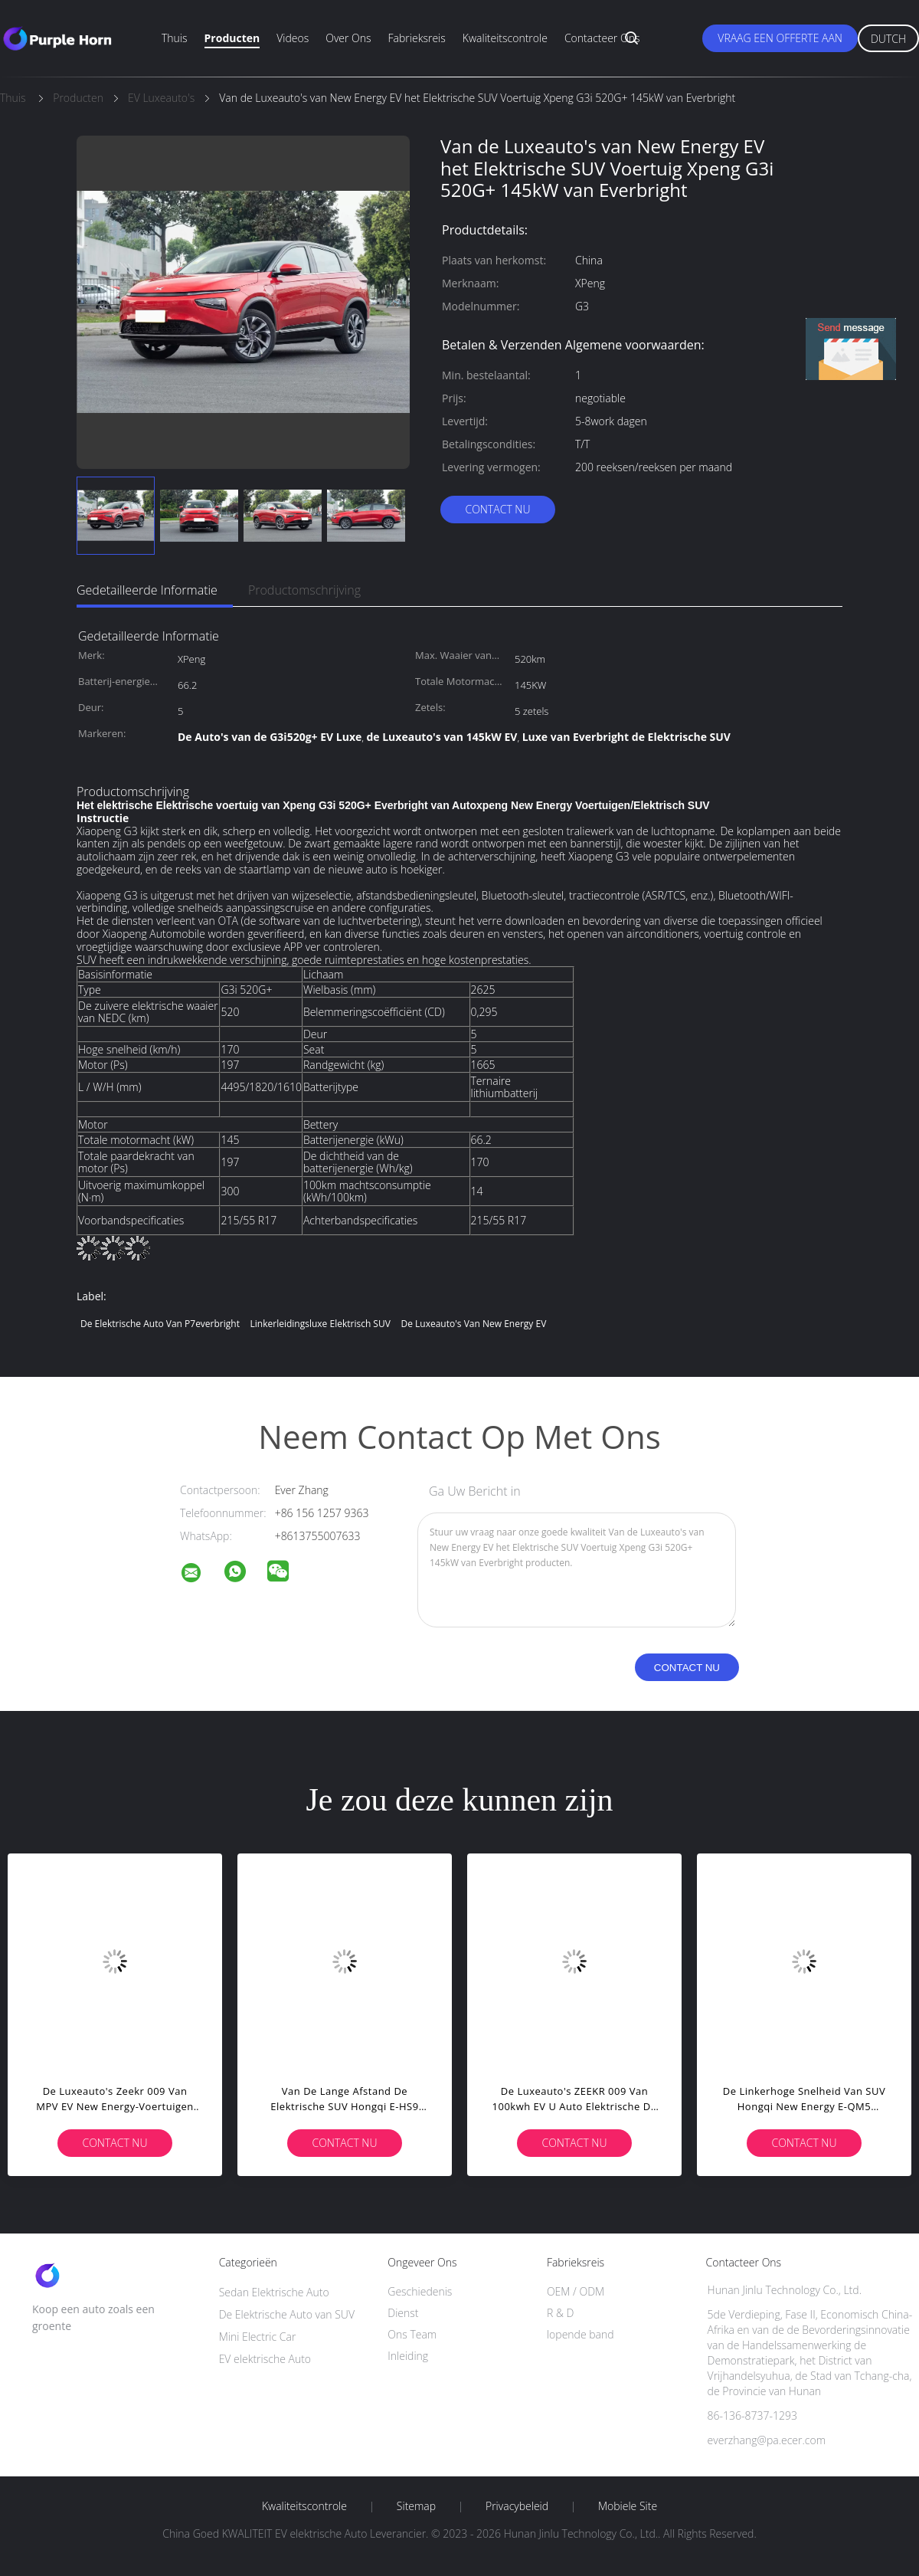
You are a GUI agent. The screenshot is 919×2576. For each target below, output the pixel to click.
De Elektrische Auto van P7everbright (160, 1323)
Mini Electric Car (257, 2336)
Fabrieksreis (417, 38)
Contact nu (497, 509)
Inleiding (408, 2355)
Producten (232, 38)
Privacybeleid (517, 2506)
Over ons (348, 38)
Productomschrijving (304, 590)
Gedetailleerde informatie (147, 590)
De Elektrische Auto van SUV (287, 2314)
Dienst (403, 2313)
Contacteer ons (602, 38)
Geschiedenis (420, 2291)
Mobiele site (627, 2506)
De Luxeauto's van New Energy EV (473, 1323)
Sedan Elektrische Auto (274, 2292)
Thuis (175, 38)
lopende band (580, 2334)
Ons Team (412, 2334)
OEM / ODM (575, 2291)
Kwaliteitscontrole (505, 38)
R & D (560, 2313)
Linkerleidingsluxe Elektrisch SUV (320, 1323)
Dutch (888, 38)
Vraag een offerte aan (780, 38)
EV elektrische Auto (265, 2359)
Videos (292, 38)
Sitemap (416, 2506)
